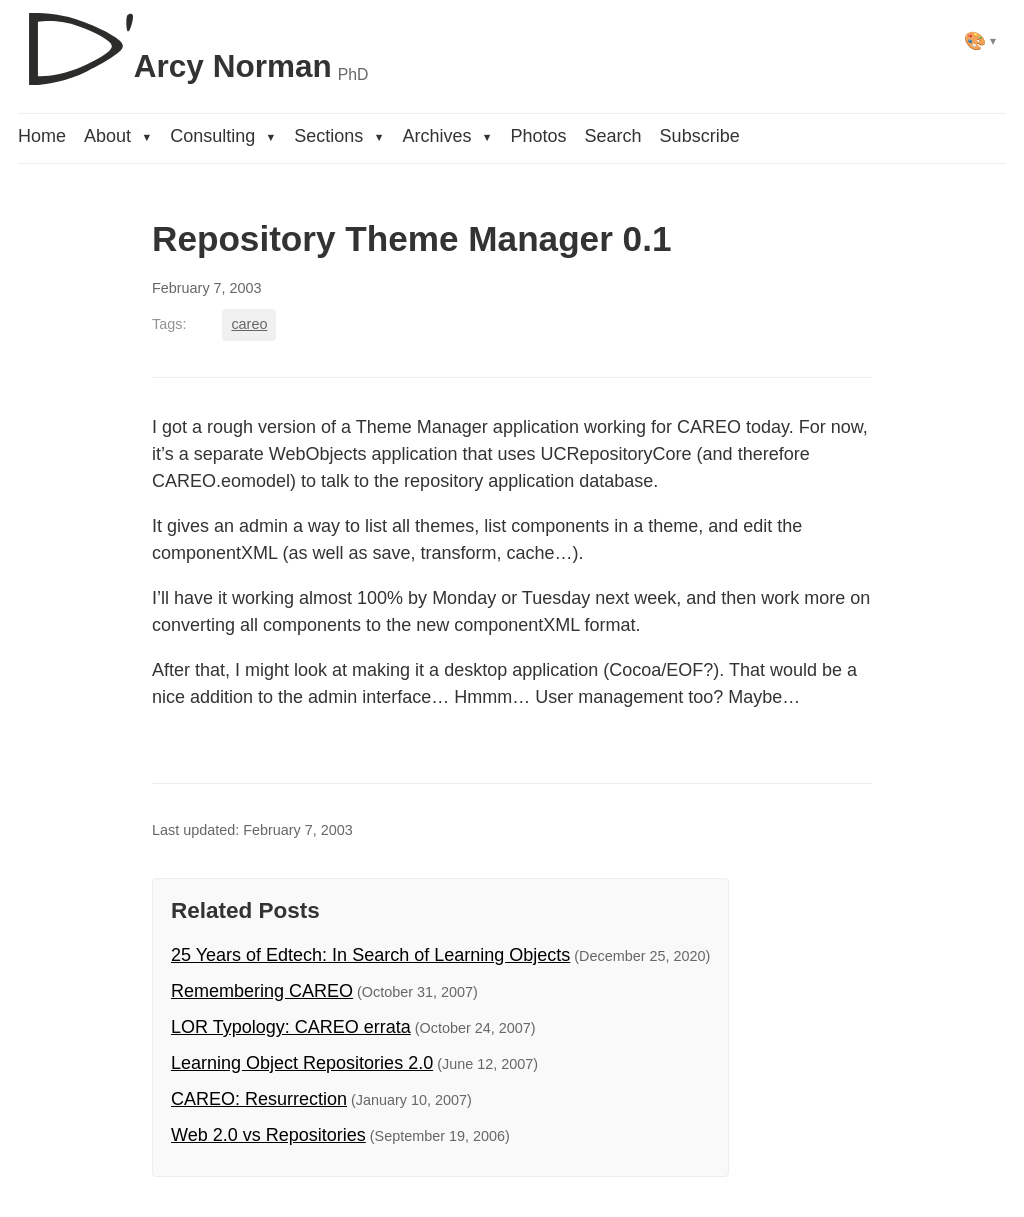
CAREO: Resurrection (259, 1099)
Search (613, 136)
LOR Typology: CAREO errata (291, 1027)
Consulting (223, 136)
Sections (339, 136)
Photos (539, 136)
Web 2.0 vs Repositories (268, 1135)
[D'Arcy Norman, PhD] (193, 41)
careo (249, 324)
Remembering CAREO (262, 991)
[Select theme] (980, 40)
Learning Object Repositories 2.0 (302, 1063)
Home (42, 136)
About (118, 136)
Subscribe (700, 136)
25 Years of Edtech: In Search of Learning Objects (370, 955)
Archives (447, 136)
